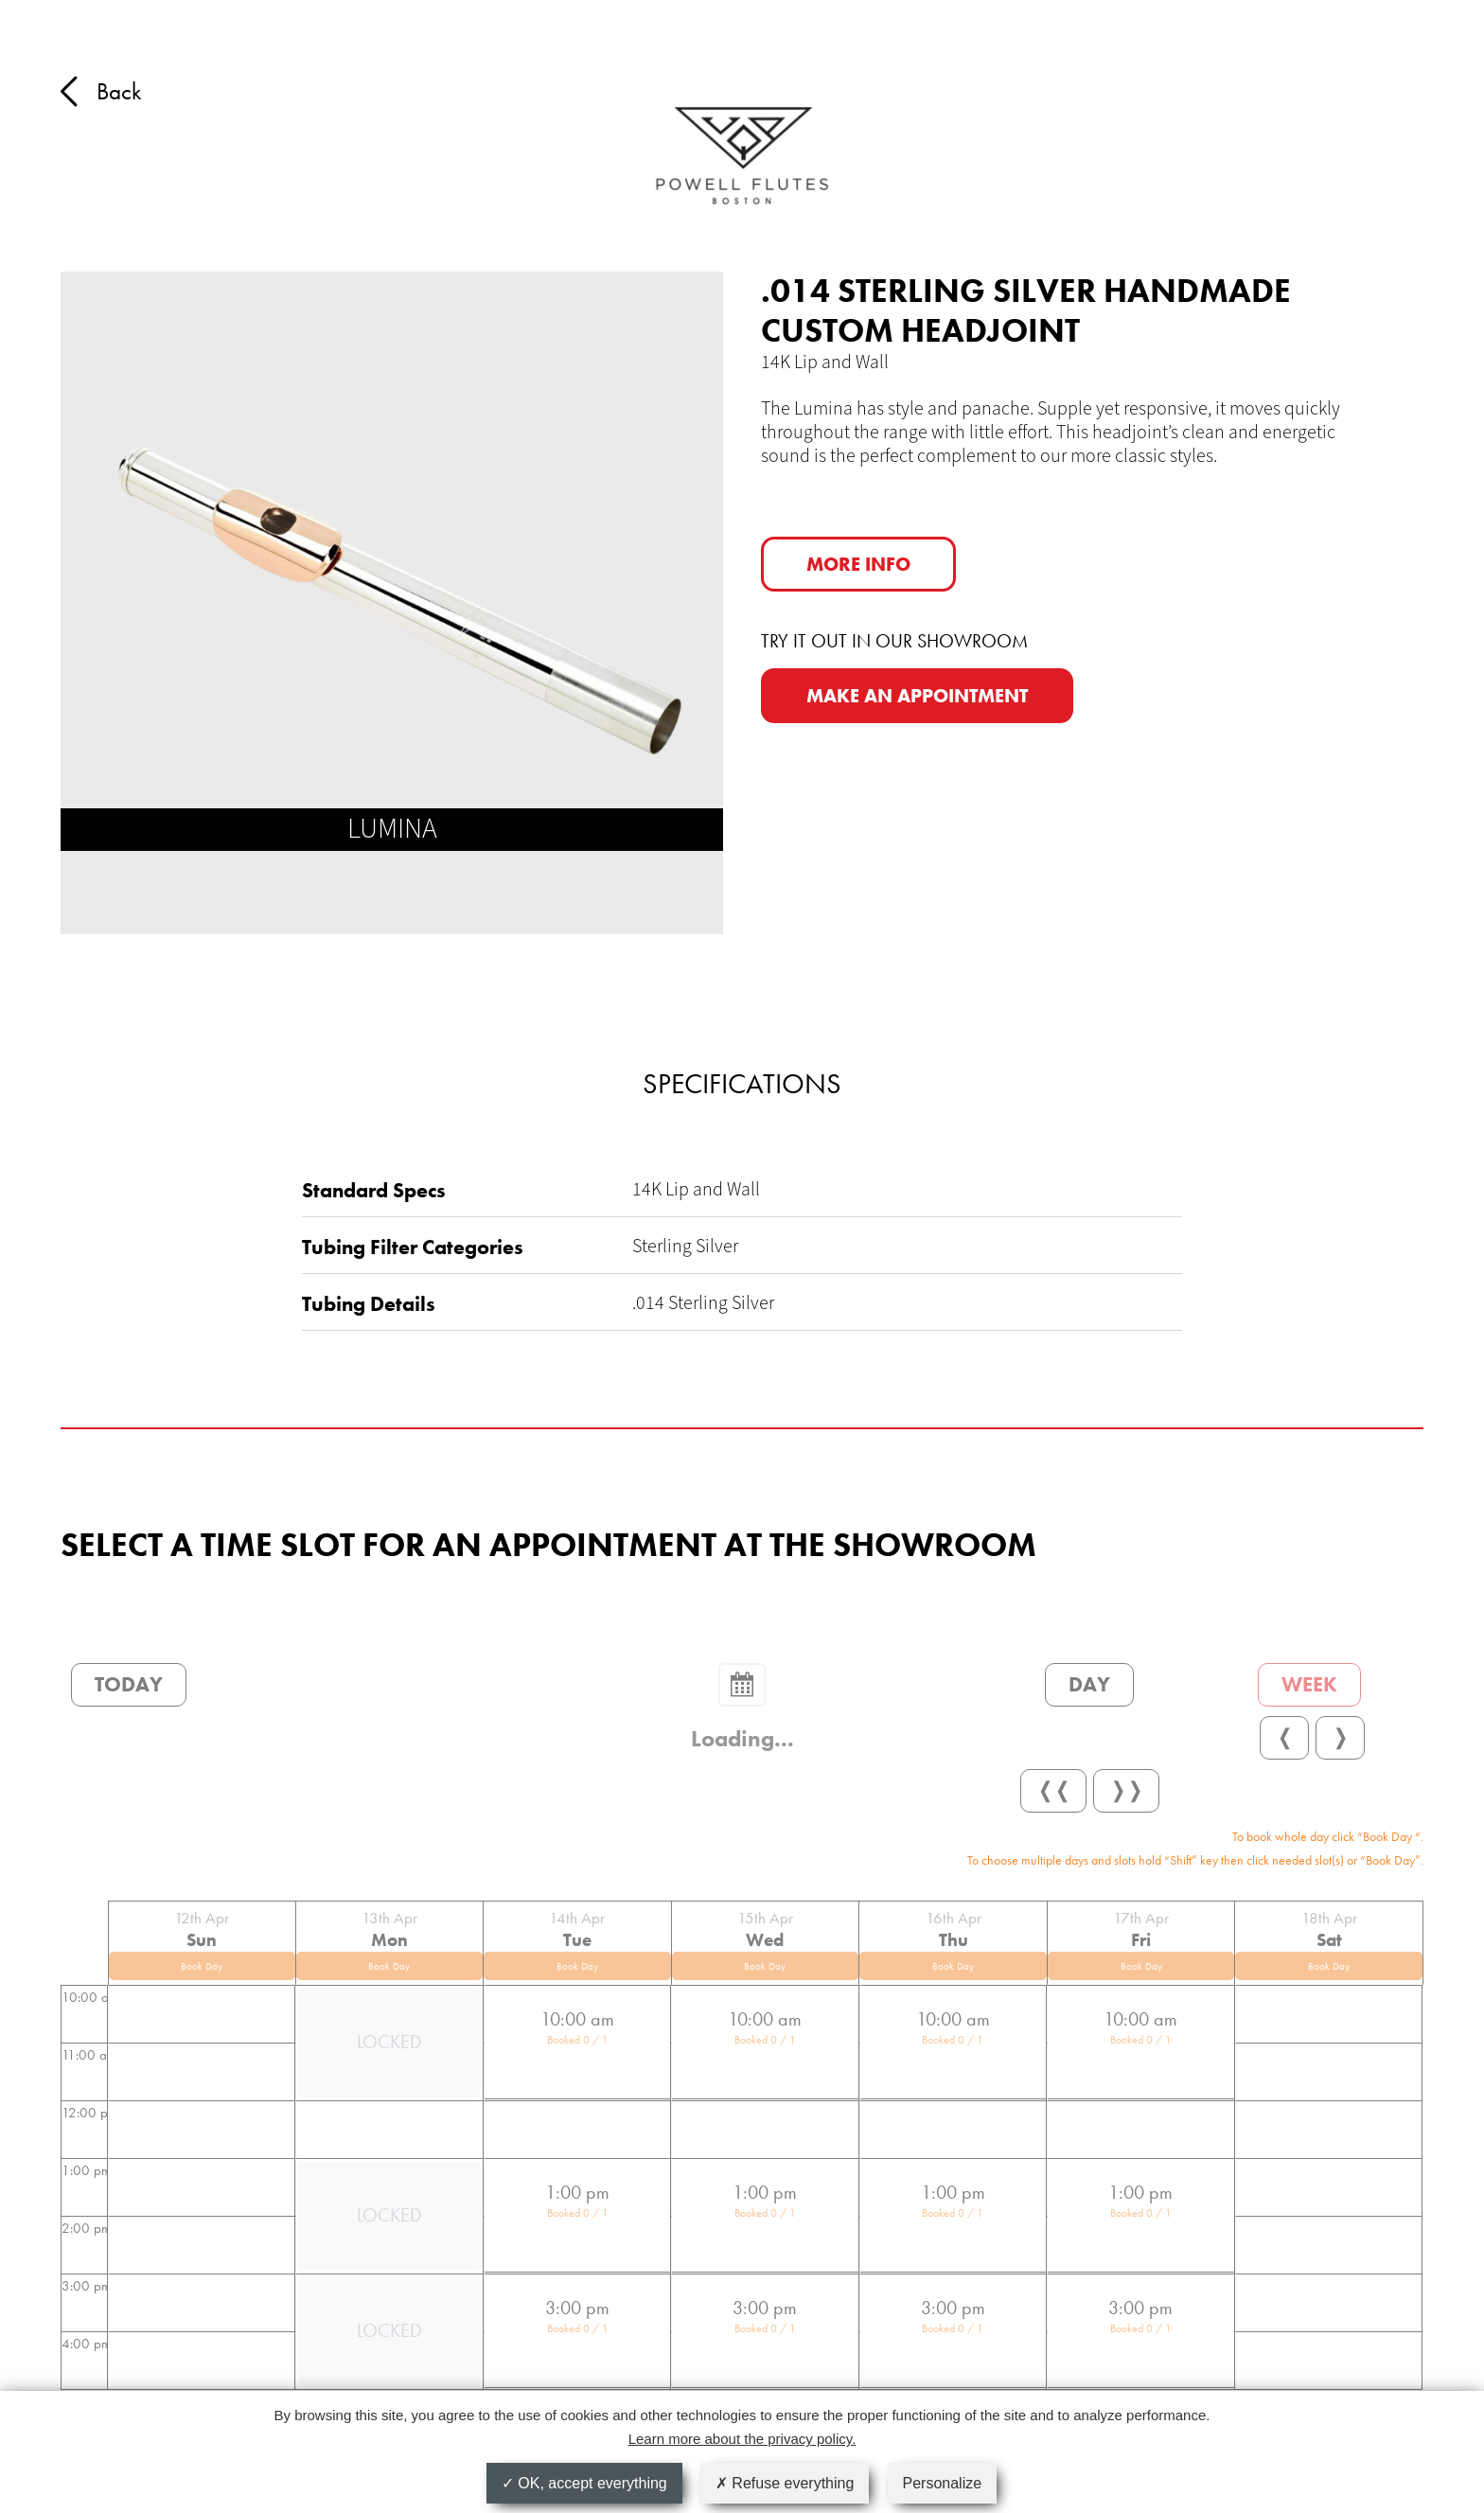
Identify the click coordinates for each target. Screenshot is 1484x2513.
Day (1089, 1684)
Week (1309, 1684)
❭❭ (1126, 1790)
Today (129, 1684)
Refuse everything (785, 2483)
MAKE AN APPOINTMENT (917, 695)
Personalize (942, 2483)
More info (858, 564)
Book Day (201, 1966)
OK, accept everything (584, 2483)
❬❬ (1053, 1790)
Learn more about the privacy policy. (742, 2439)
